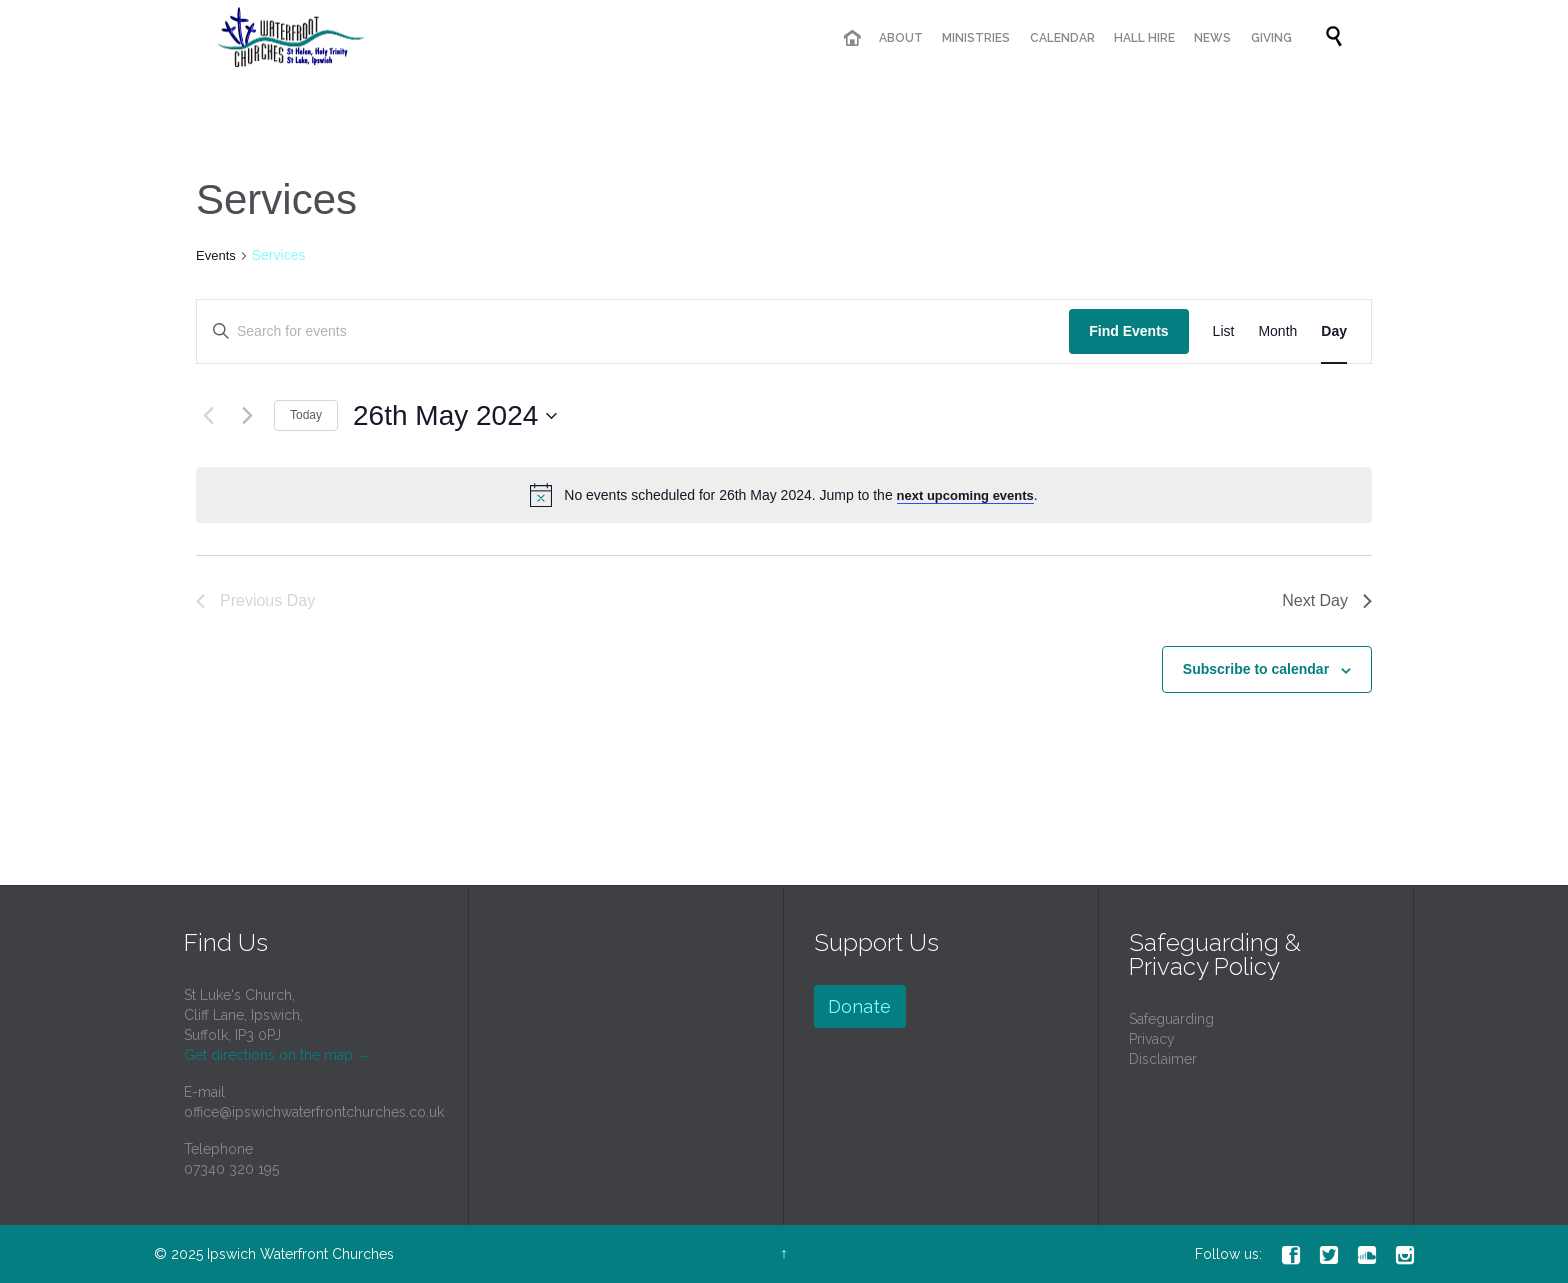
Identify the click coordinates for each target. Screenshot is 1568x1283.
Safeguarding (1171, 1019)
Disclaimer (1163, 1059)
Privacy (1152, 1039)
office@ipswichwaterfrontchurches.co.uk (314, 1112)
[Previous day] (208, 416)
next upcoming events (965, 495)
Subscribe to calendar (1256, 669)
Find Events (1128, 331)
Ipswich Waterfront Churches (300, 1254)
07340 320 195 (231, 1169)
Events (216, 255)
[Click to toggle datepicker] (455, 416)
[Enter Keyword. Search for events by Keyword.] (633, 331)
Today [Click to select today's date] (306, 415)
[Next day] (247, 416)
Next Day (1327, 600)
